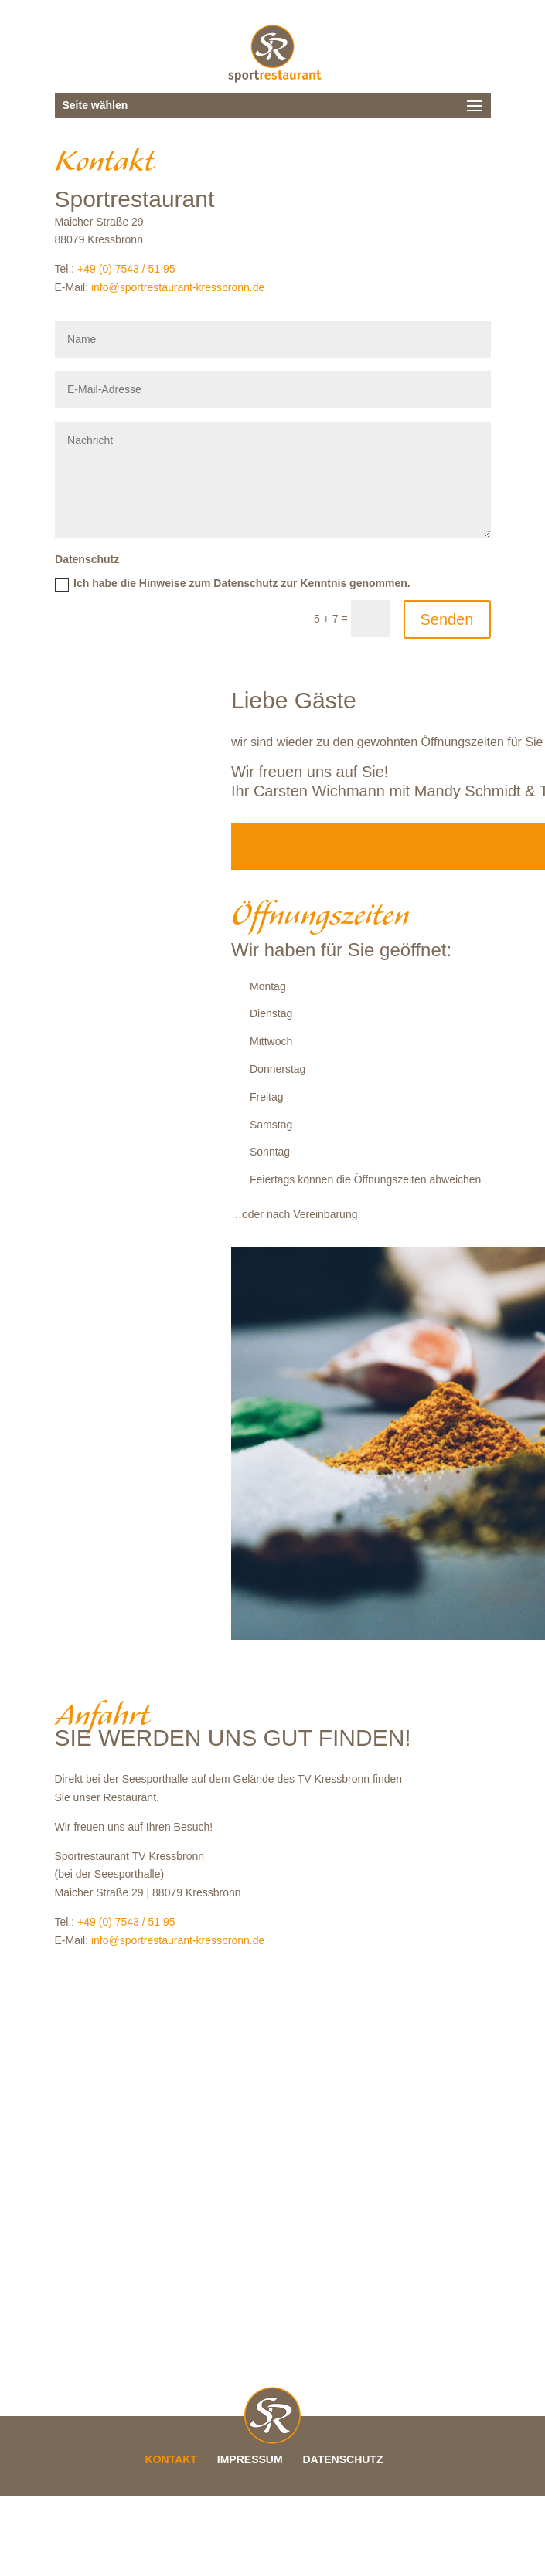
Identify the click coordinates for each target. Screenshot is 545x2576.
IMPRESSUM (250, 2459)
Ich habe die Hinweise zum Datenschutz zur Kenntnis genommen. (232, 584)
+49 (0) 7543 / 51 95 (126, 269)
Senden (447, 619)
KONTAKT (171, 2459)
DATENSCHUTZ (343, 2459)
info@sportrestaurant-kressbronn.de (177, 287)
